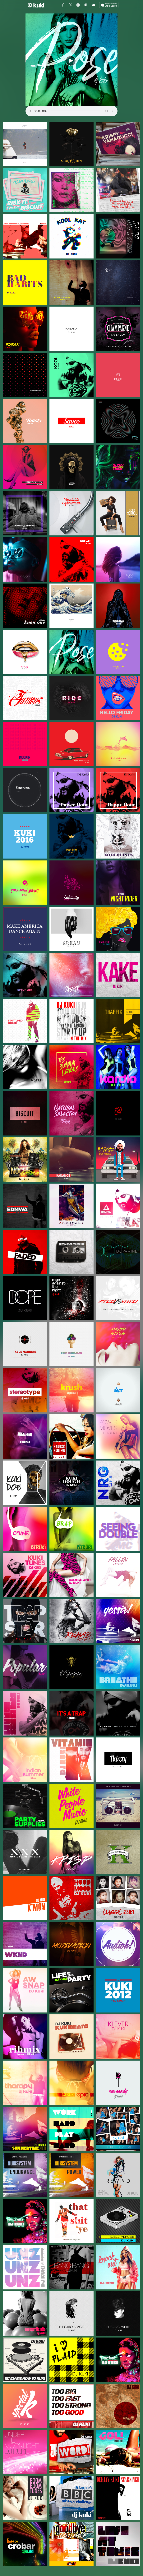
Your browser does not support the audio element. (71, 111)
